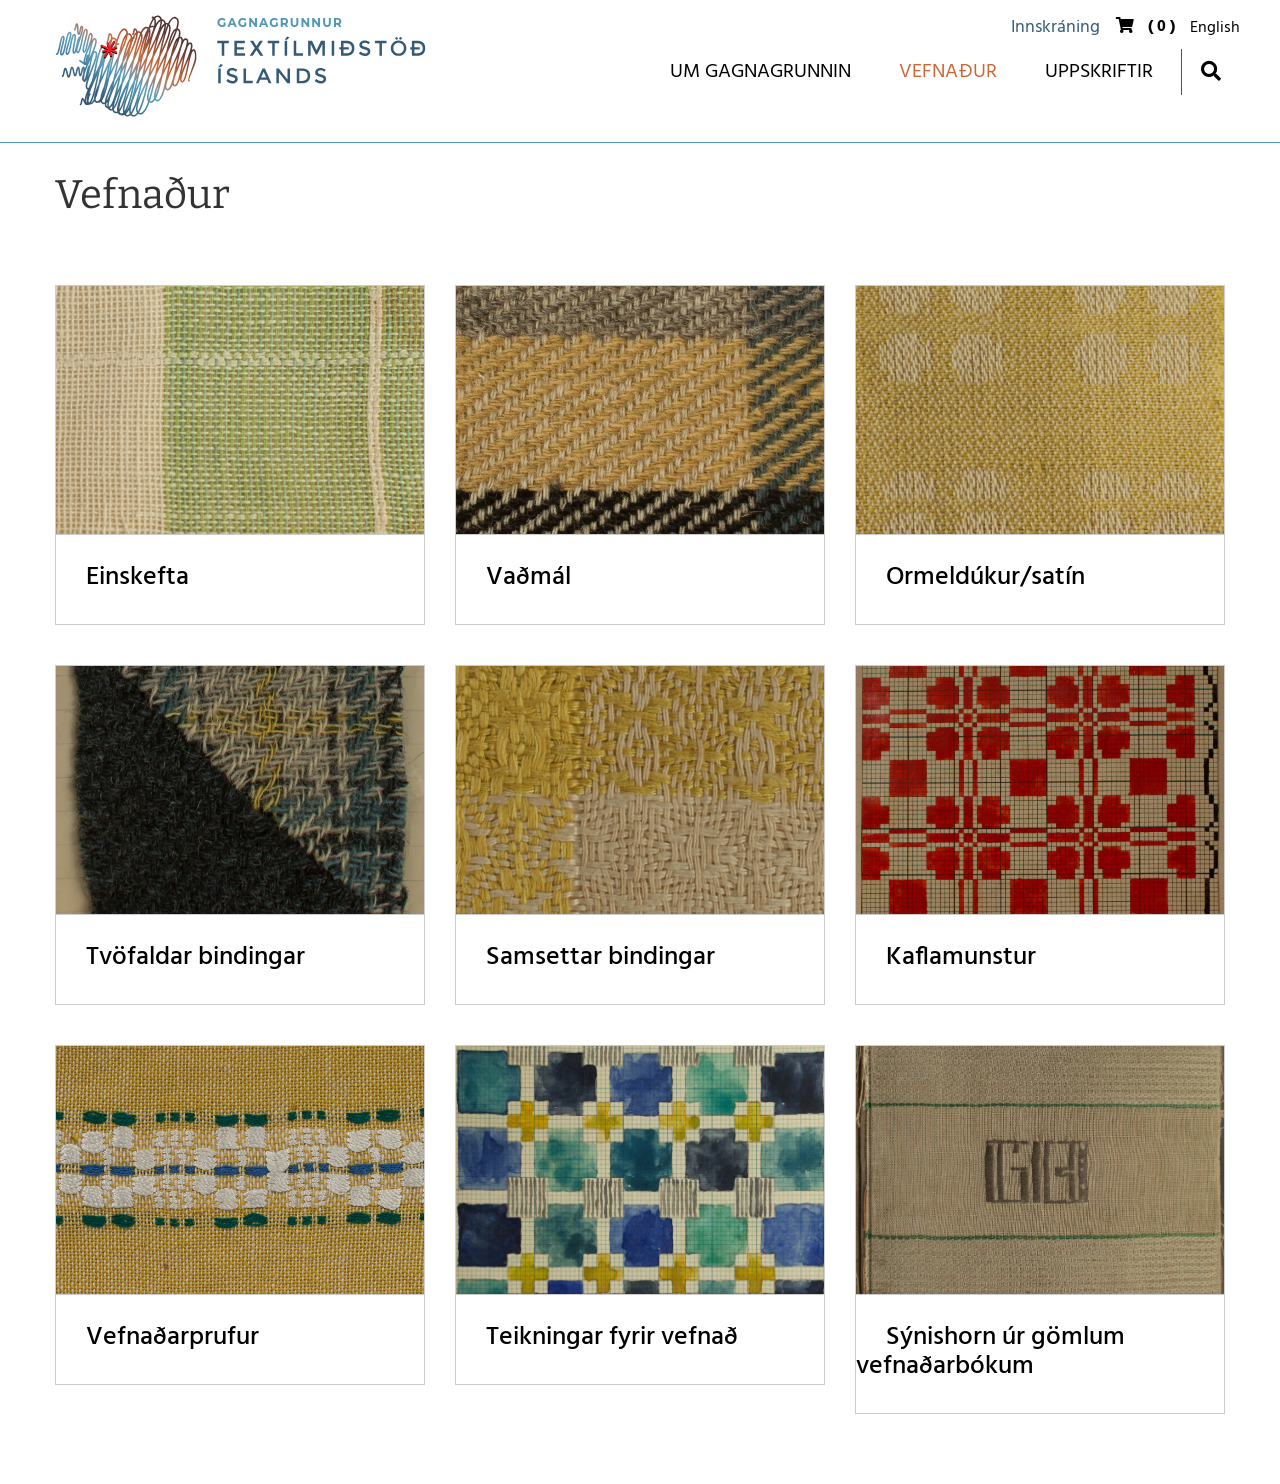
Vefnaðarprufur (172, 1337)
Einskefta (137, 577)
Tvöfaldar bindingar (195, 957)
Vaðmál (528, 577)
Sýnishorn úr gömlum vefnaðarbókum (990, 1352)
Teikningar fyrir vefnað (612, 1337)
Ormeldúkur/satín (985, 577)
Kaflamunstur (961, 957)
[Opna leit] (1210, 70)
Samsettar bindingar (600, 957)
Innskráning (1055, 27)
